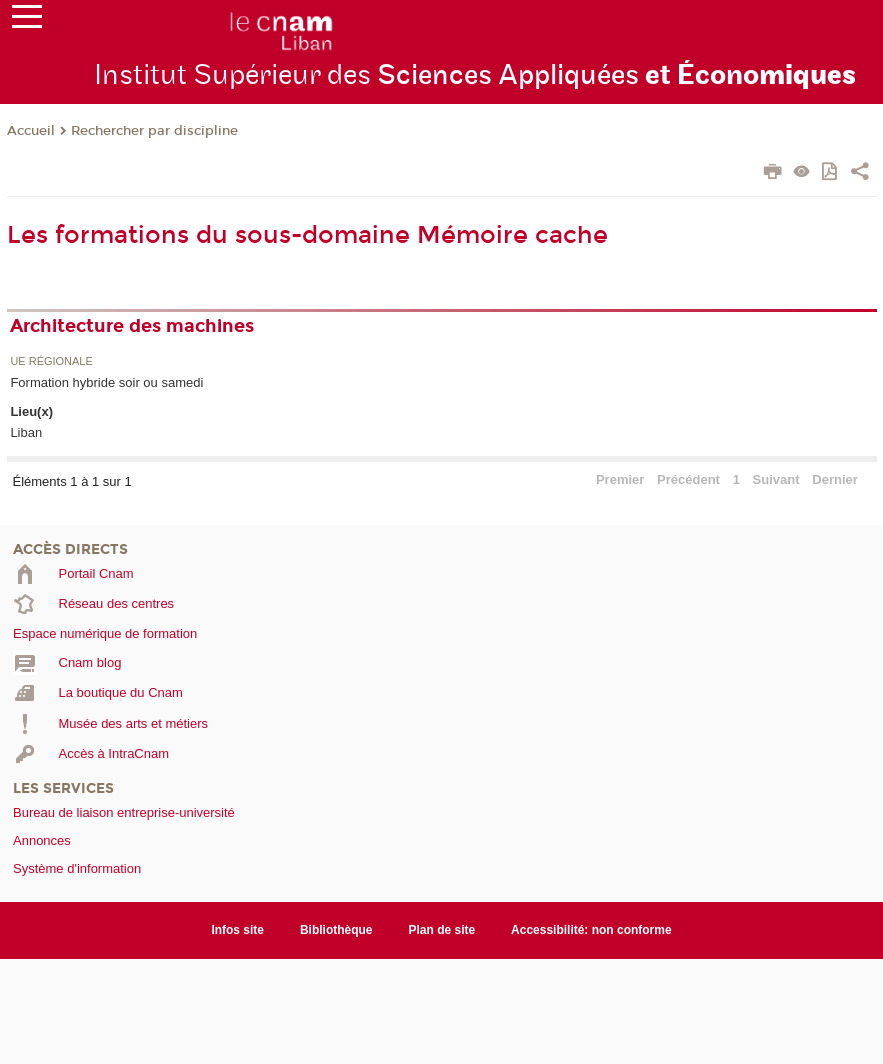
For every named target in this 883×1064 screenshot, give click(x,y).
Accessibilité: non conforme (591, 930)
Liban (26, 432)
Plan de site (442, 930)
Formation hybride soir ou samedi (106, 382)
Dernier (835, 479)
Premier (620, 479)
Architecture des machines (132, 326)
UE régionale (51, 361)
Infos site (237, 930)
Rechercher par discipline (154, 131)
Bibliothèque (336, 930)
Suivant (776, 479)
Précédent (688, 479)
